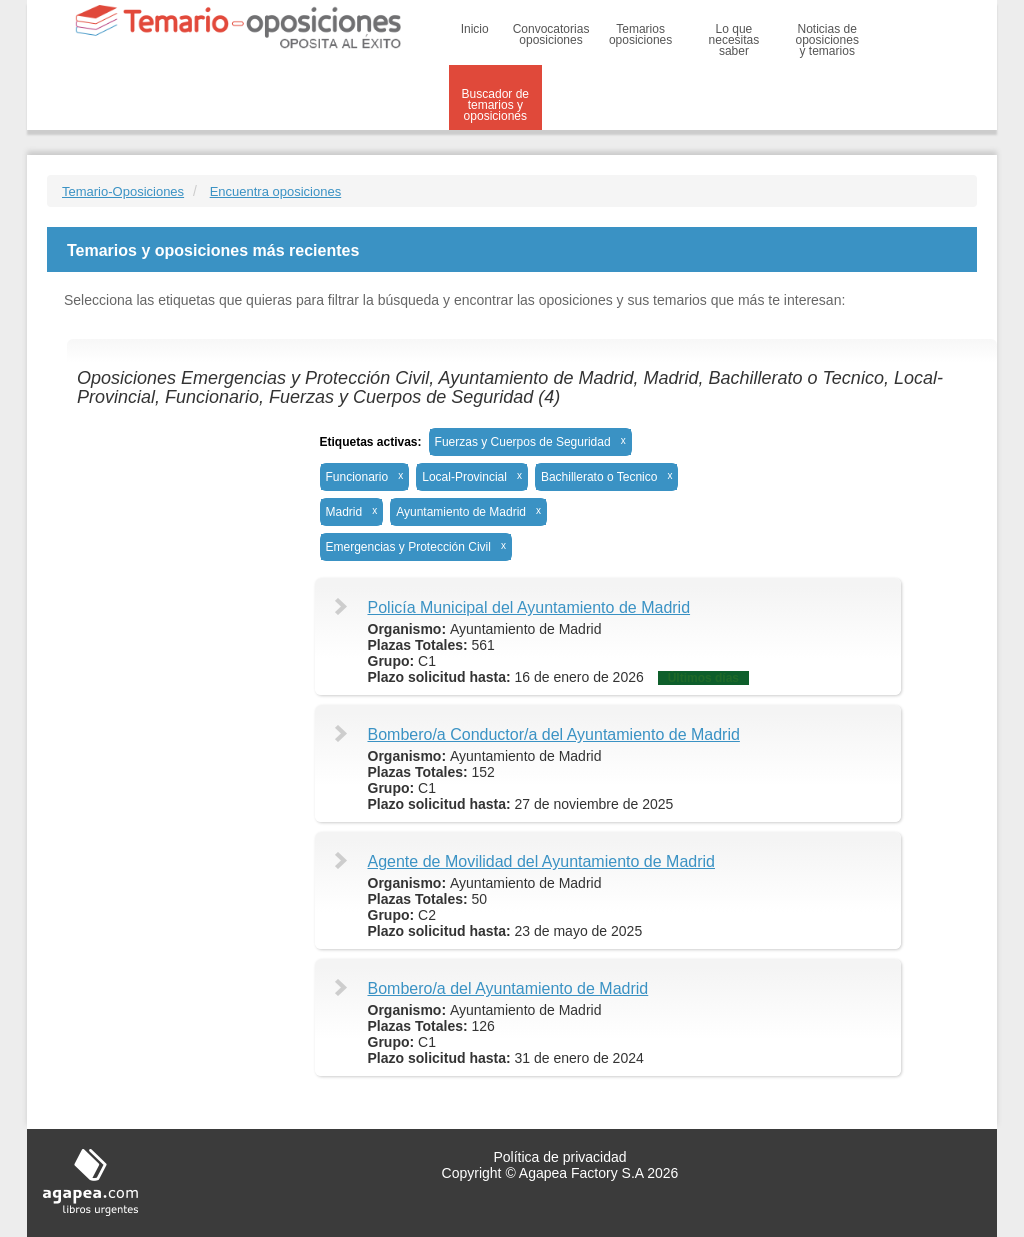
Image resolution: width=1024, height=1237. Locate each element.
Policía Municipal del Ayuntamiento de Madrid (529, 607)
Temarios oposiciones (640, 34)
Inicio (475, 29)
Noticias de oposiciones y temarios (827, 40)
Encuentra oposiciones (276, 191)
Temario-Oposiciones (123, 191)
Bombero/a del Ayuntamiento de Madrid (508, 988)
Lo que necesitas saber (734, 40)
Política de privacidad (559, 1157)
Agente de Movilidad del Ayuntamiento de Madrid (541, 861)
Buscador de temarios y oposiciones (495, 105)
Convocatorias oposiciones (551, 34)
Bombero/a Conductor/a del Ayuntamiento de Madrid (554, 734)
